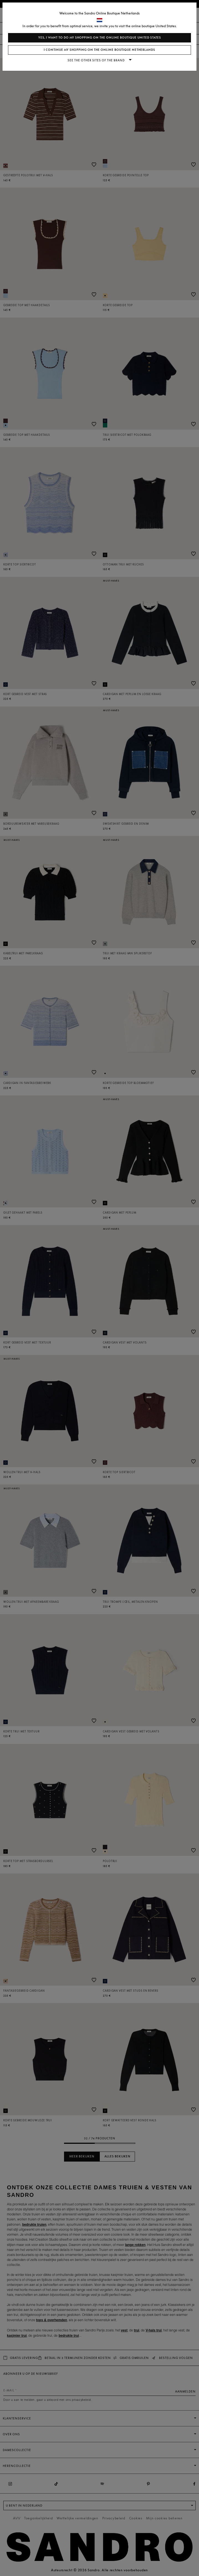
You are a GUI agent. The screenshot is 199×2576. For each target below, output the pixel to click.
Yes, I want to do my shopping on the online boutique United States (99, 37)
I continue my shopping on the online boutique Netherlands (99, 50)
